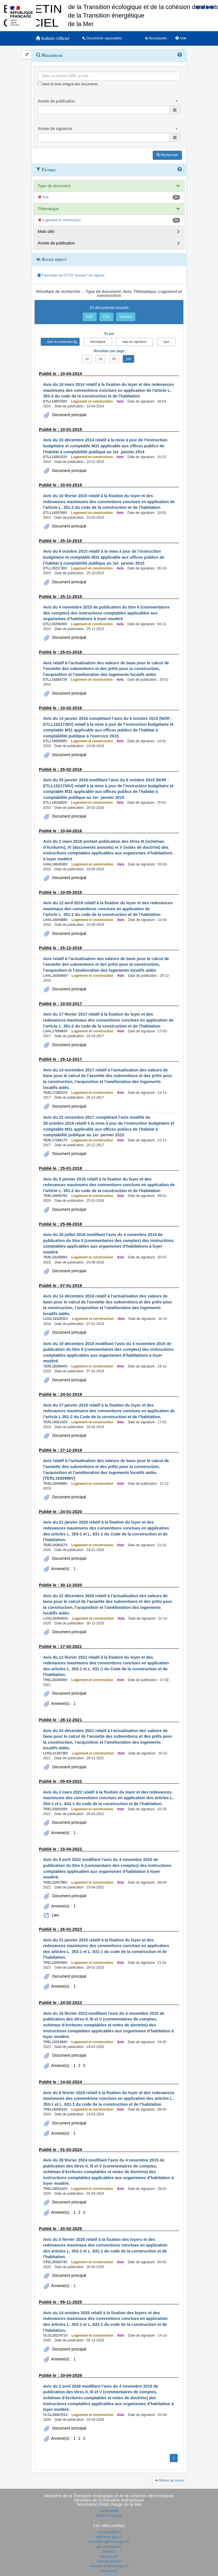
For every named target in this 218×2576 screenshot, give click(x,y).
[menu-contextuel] (39, 83)
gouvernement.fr (109, 2547)
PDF (89, 317)
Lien (55, 1915)
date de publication (60, 341)
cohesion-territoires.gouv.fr (109, 2566)
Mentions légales (109, 2516)
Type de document (54, 186)
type (166, 341)
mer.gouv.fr (108, 2571)
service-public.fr (109, 2532)
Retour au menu (169, 2481)
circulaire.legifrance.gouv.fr (109, 2542)
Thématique (48, 209)
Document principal (68, 414)
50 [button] (114, 359)
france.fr (109, 2552)
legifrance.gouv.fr (109, 2537)
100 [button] (128, 359)
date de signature (134, 341)
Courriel (126, 317)
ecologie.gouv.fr (109, 2561)
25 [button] (100, 359)
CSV (106, 317)
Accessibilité (109, 2511)
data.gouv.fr (109, 2556)
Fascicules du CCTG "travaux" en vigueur (71, 275)
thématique (97, 341)
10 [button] (87, 359)
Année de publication (56, 243)
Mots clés (46, 231)
